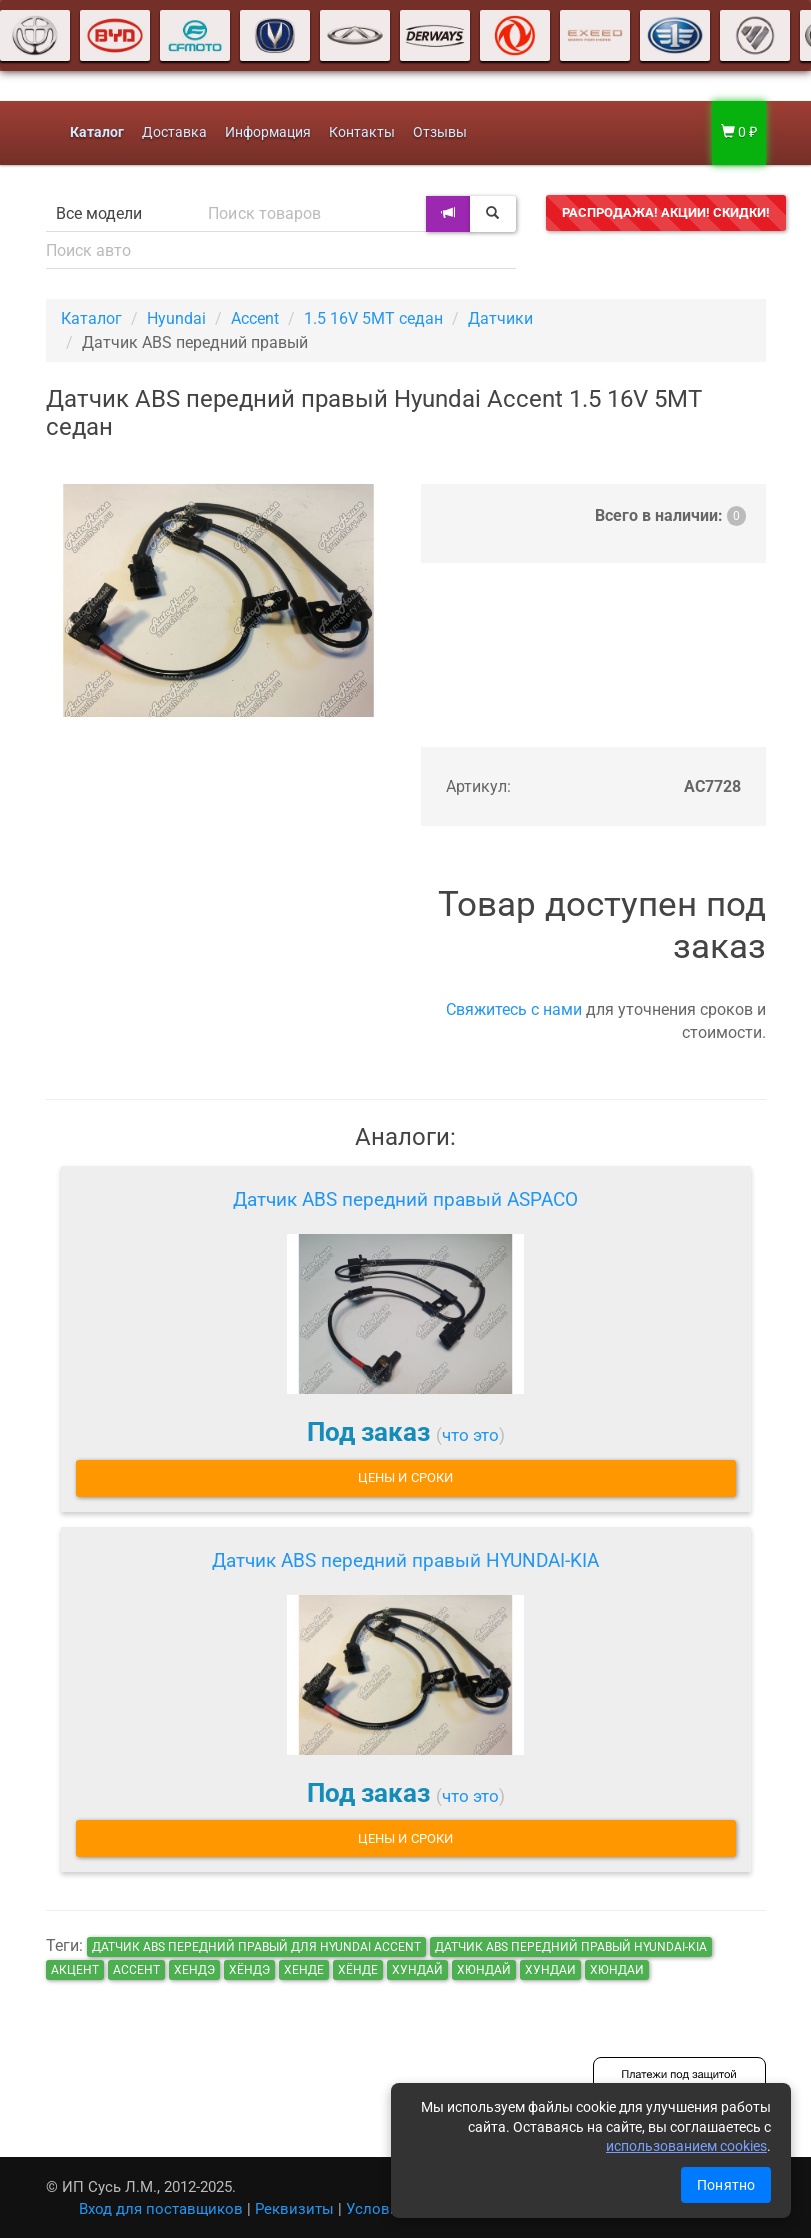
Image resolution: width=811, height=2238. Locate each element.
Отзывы (440, 132)
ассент (136, 1970)
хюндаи (617, 1970)
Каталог (91, 318)
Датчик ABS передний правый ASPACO (405, 1199)
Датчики (500, 318)
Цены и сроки (405, 1477)
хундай (417, 1970)
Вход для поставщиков (161, 2209)
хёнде (358, 1970)
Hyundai (176, 318)
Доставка (174, 132)
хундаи (550, 1970)
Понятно (726, 2185)
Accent (255, 318)
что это (470, 1435)
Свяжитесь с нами (514, 1009)
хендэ (194, 1970)
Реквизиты (294, 2209)
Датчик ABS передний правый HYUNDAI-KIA (405, 1560)
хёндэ (249, 1970)
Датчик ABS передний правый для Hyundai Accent (256, 1947)
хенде (304, 1970)
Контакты (362, 132)
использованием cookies (686, 2146)
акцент (75, 1970)
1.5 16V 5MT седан (373, 318)
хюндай (484, 1970)
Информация (268, 132)
